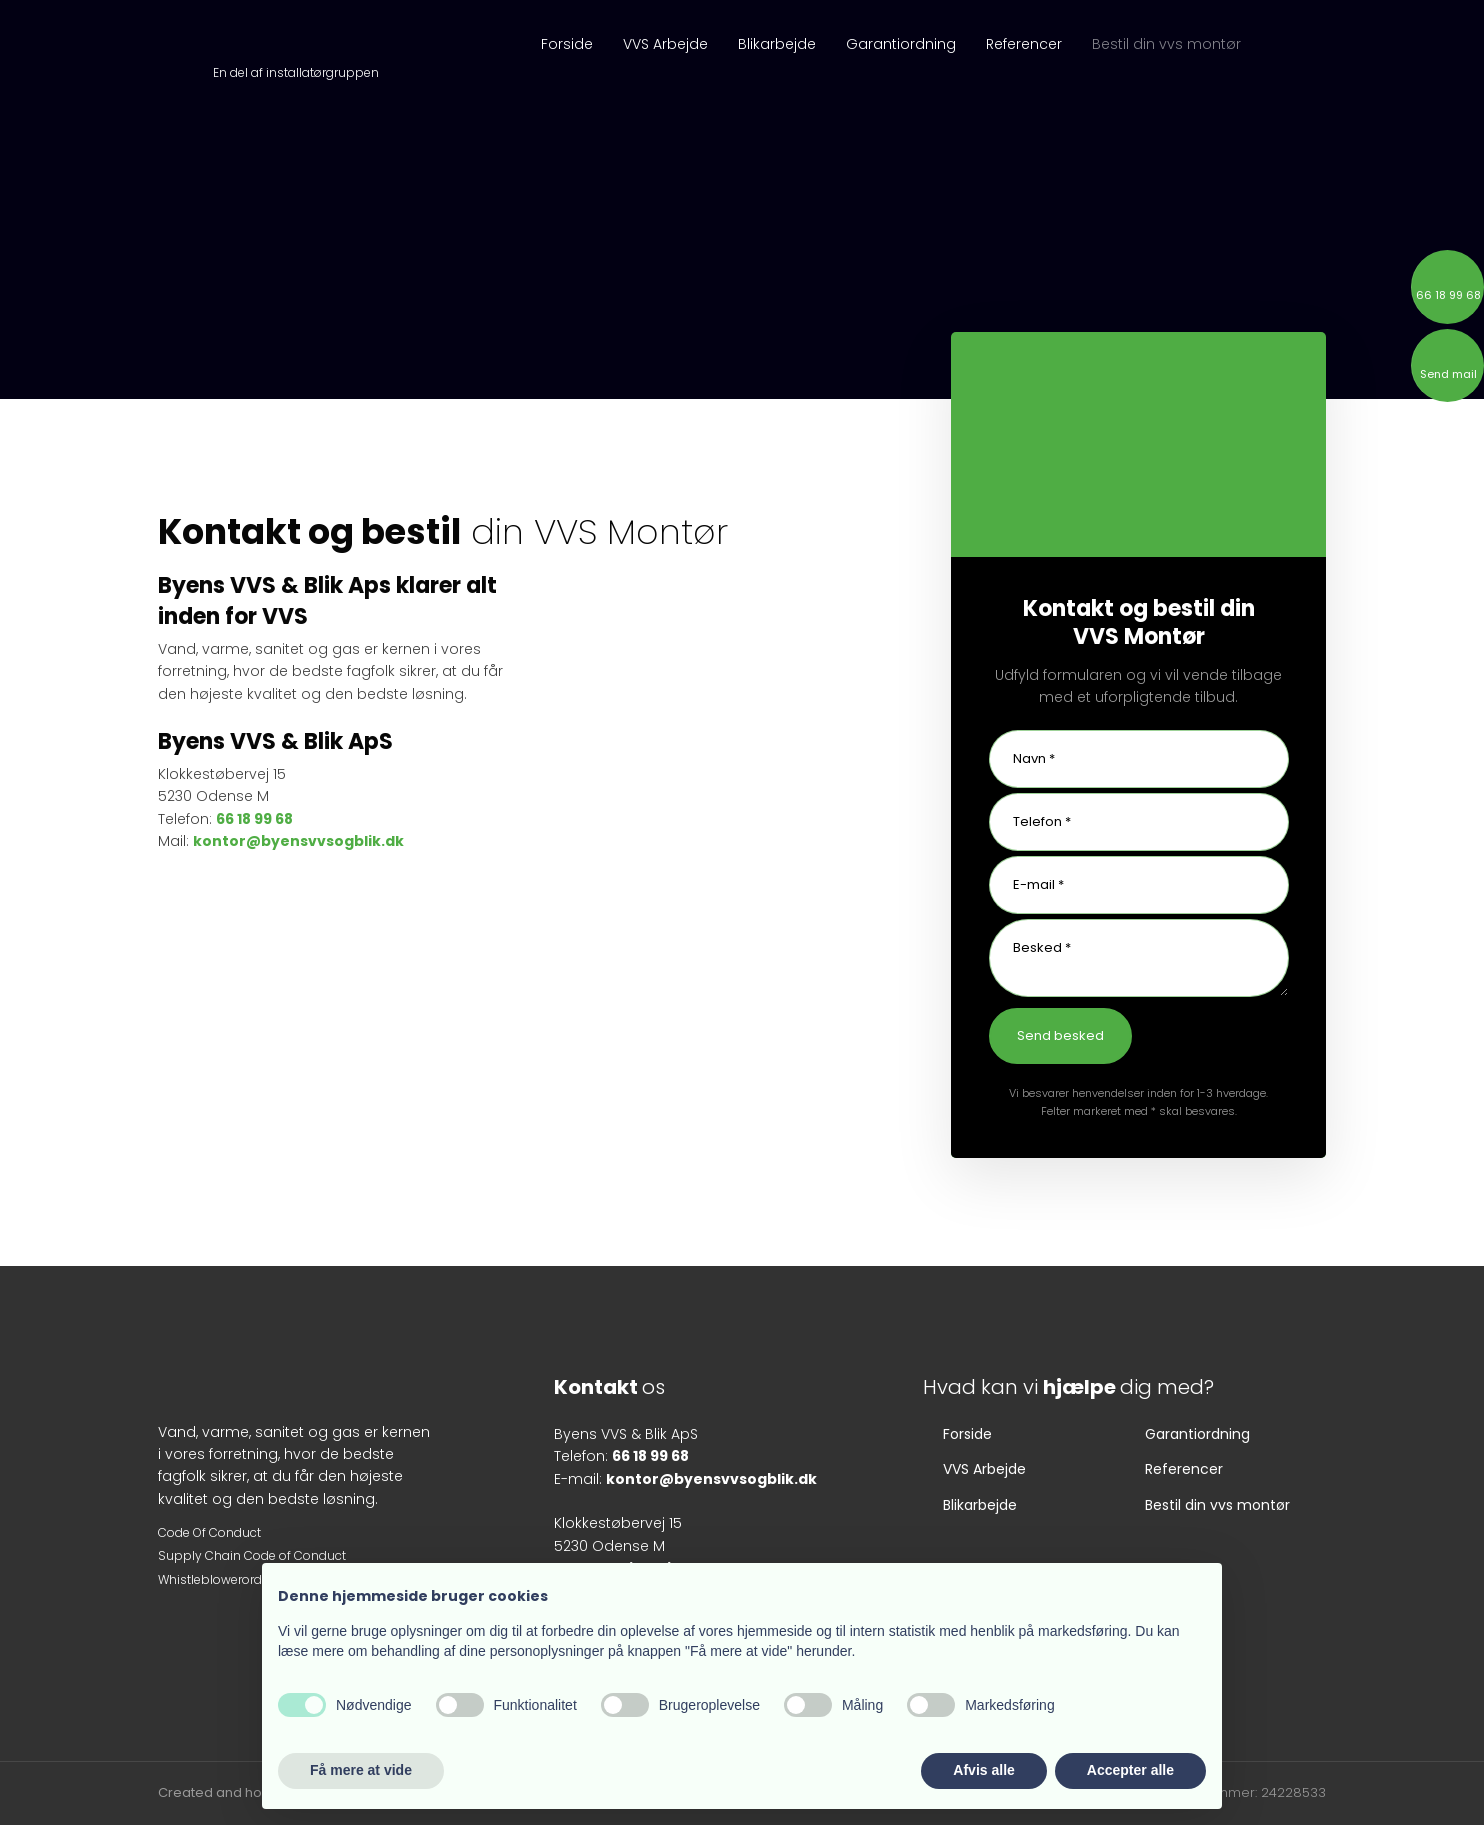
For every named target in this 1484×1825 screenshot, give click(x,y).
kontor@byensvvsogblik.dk (298, 841)
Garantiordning (901, 44)
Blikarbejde (777, 44)
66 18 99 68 (254, 819)
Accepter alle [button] (1130, 1770)
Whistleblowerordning (223, 1579)
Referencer (1024, 44)
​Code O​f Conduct (209, 1532)
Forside (567, 44)
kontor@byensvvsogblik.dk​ (711, 1479)
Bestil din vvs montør (1166, 44)
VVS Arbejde (665, 44)
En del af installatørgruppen (296, 72)
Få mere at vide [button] (361, 1770)
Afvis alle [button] (983, 1770)
